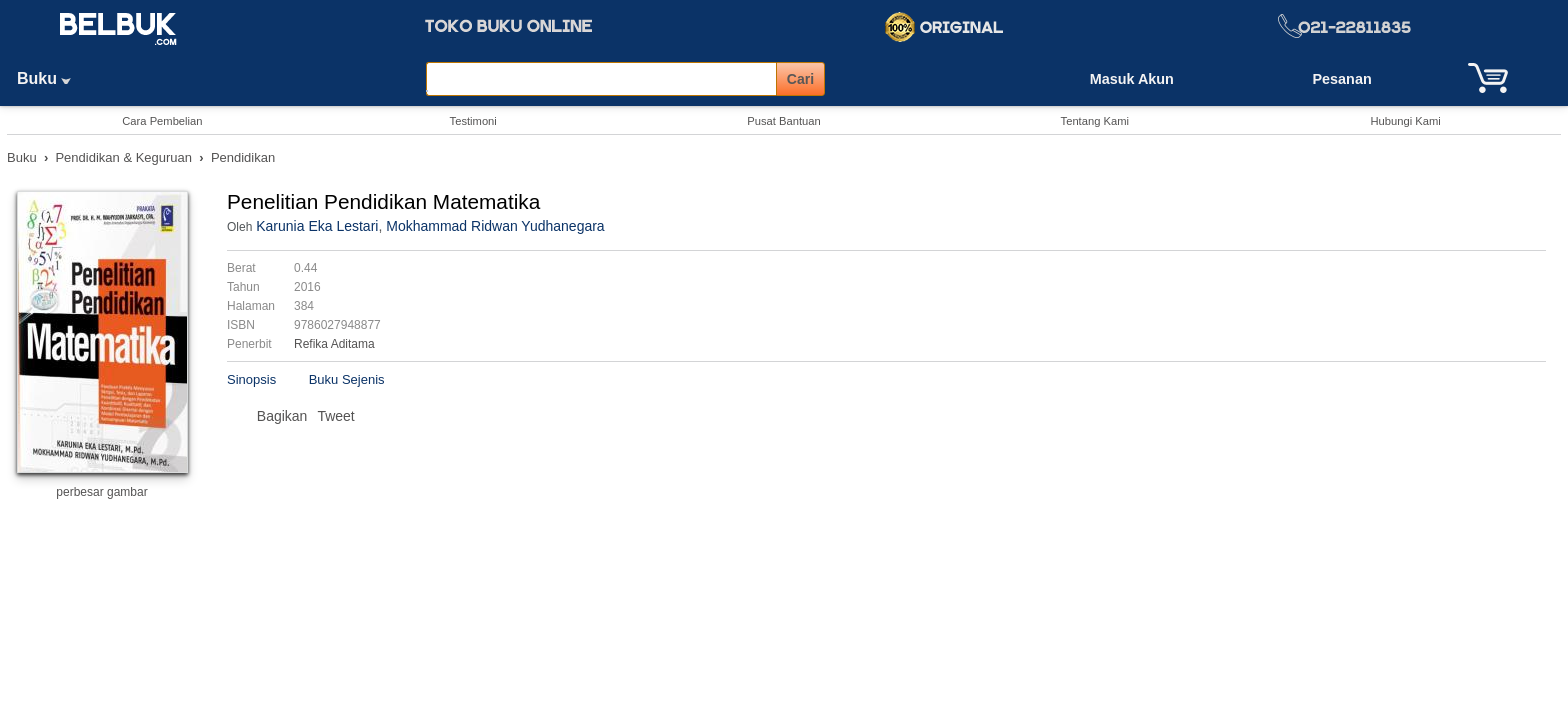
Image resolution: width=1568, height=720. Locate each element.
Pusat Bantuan (783, 121)
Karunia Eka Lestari (317, 226)
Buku (51, 78)
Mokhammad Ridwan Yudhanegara (495, 226)
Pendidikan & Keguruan (123, 157)
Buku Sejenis (347, 379)
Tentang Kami (1095, 121)
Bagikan (282, 416)
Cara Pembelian (162, 121)
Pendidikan (243, 157)
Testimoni (473, 121)
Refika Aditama (334, 344)
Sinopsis (251, 379)
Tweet (335, 416)
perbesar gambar (101, 492)
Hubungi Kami (1405, 121)
